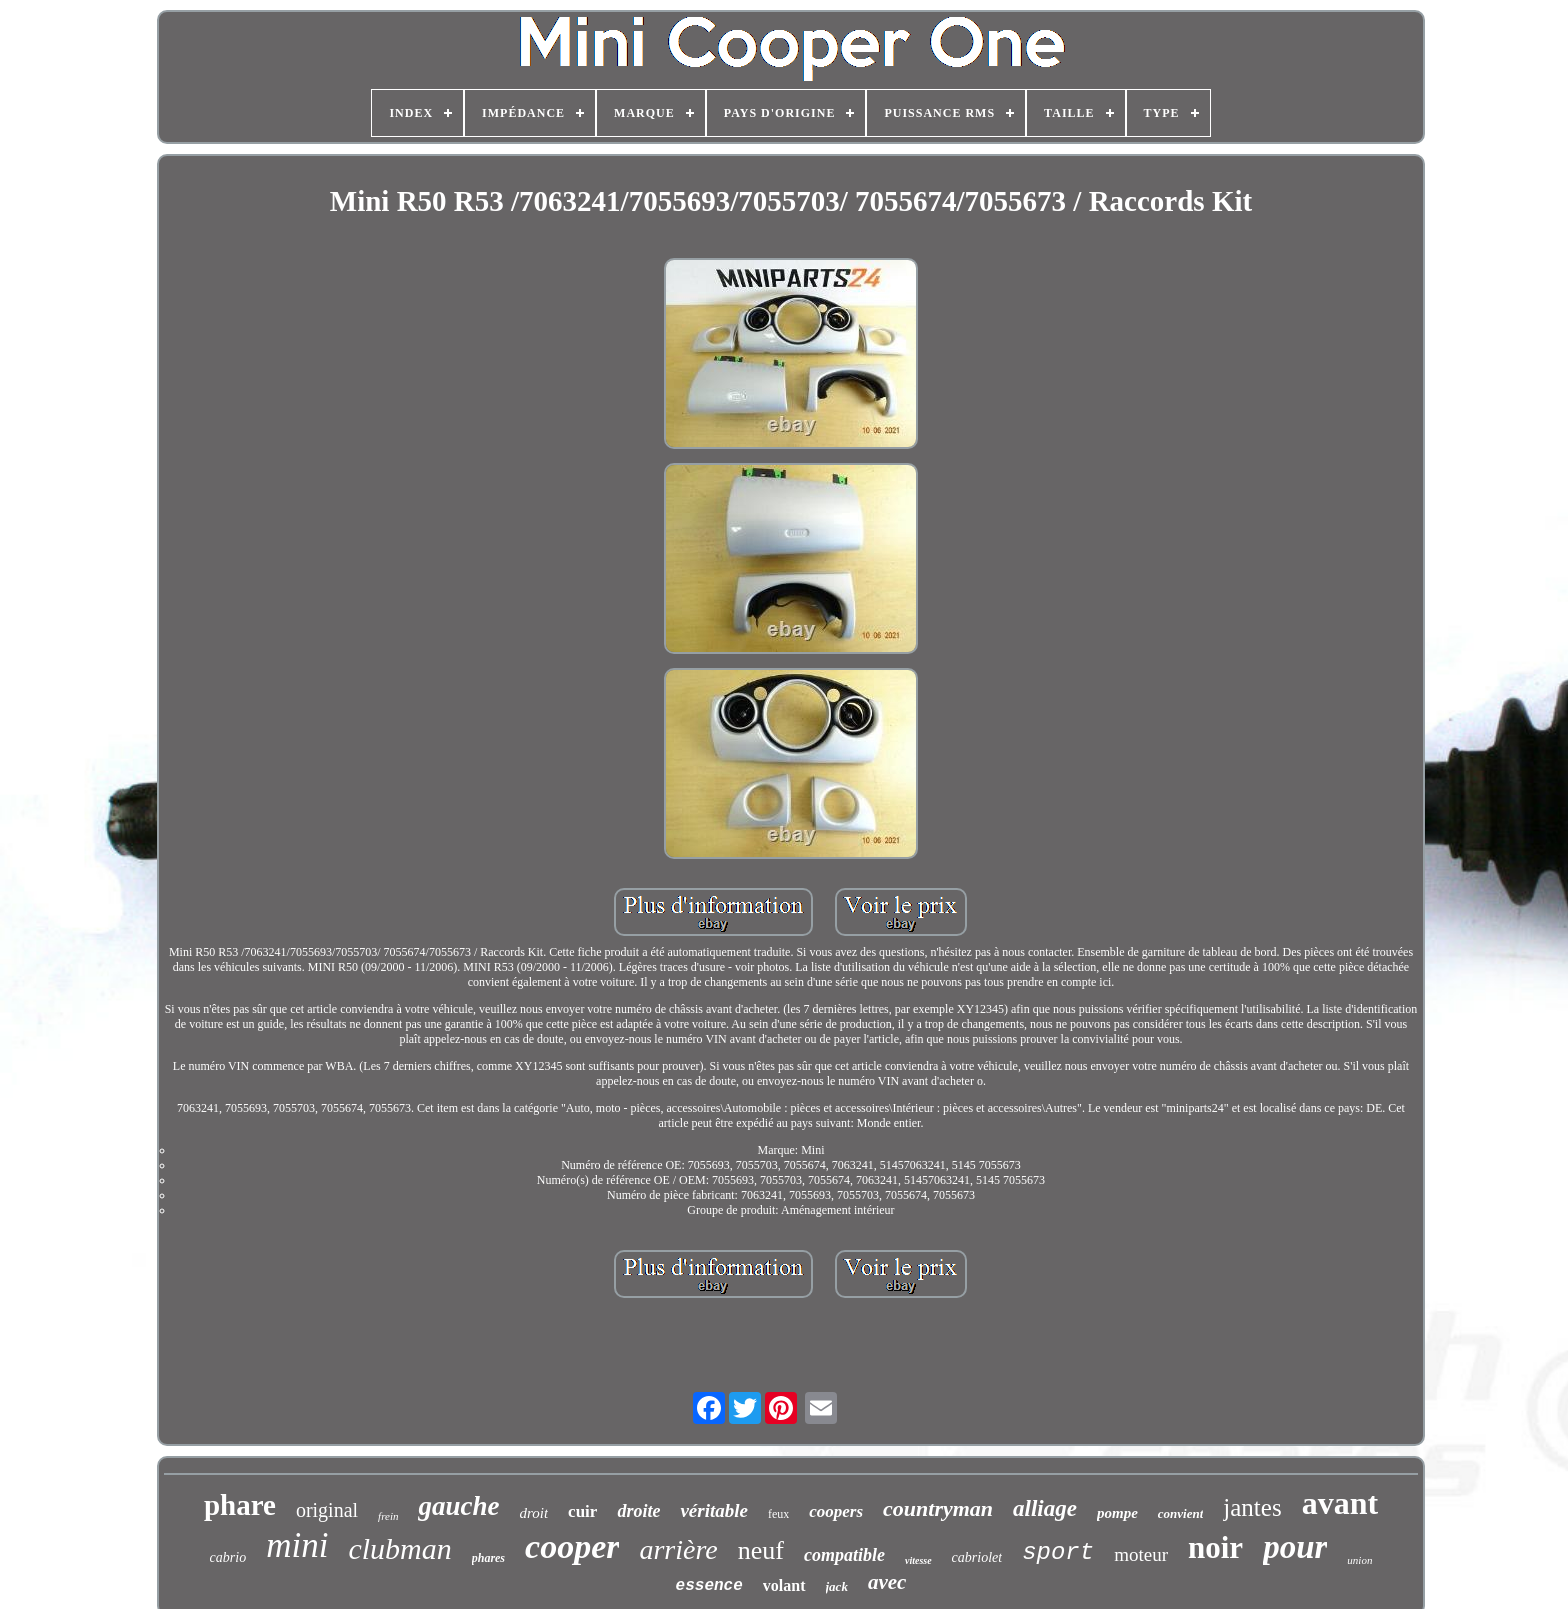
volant (784, 1585)
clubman (399, 1548)
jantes (1252, 1507)
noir (1215, 1547)
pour (1295, 1547)
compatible (844, 1555)
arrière (678, 1549)
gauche (458, 1506)
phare (240, 1505)
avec (887, 1582)
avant (1340, 1503)
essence (709, 1586)
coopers (836, 1511)
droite (638, 1511)
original (327, 1510)
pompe (1117, 1513)
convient (1181, 1513)
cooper (572, 1546)
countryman (938, 1508)
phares (488, 1558)
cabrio (228, 1557)
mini (297, 1545)
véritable (714, 1510)
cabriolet (977, 1557)
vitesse (918, 1560)
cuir (582, 1511)
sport (1058, 1552)
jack (837, 1586)
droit (533, 1513)
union (1359, 1560)
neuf (761, 1550)
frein (388, 1516)
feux (778, 1514)
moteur (1141, 1554)
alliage (1045, 1508)
